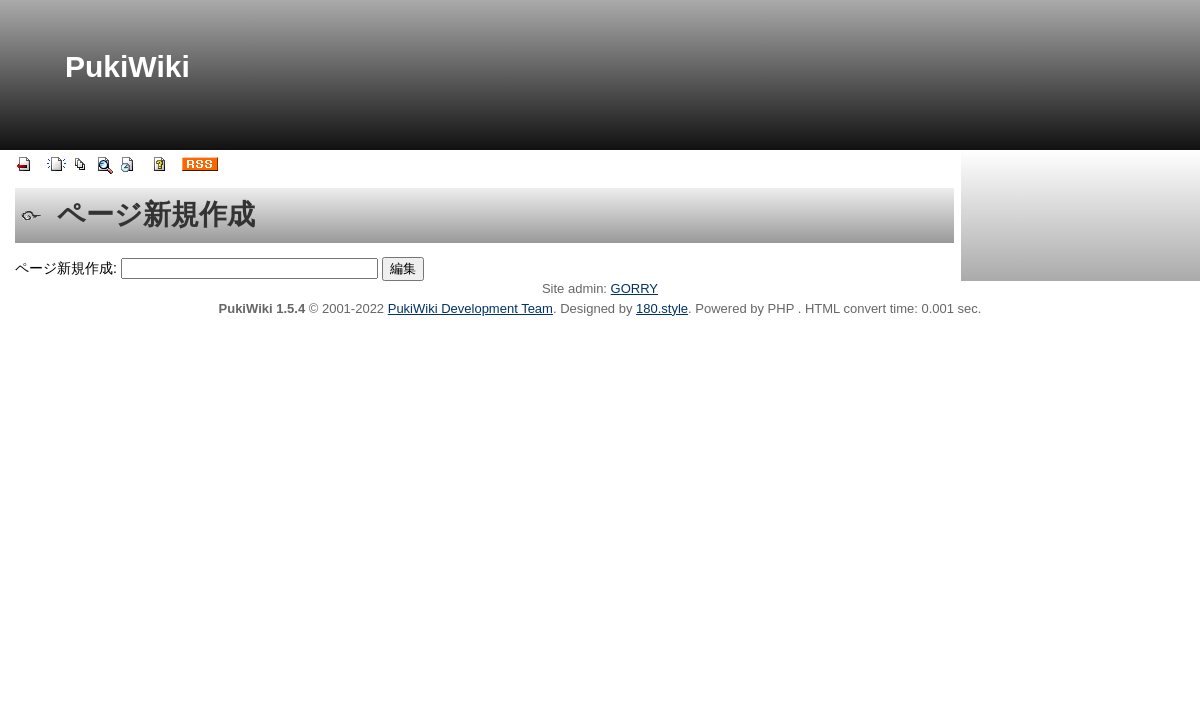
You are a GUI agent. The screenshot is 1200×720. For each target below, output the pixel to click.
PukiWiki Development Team (470, 308)
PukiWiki (127, 66)
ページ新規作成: (66, 268)
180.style (662, 308)
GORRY (634, 288)
